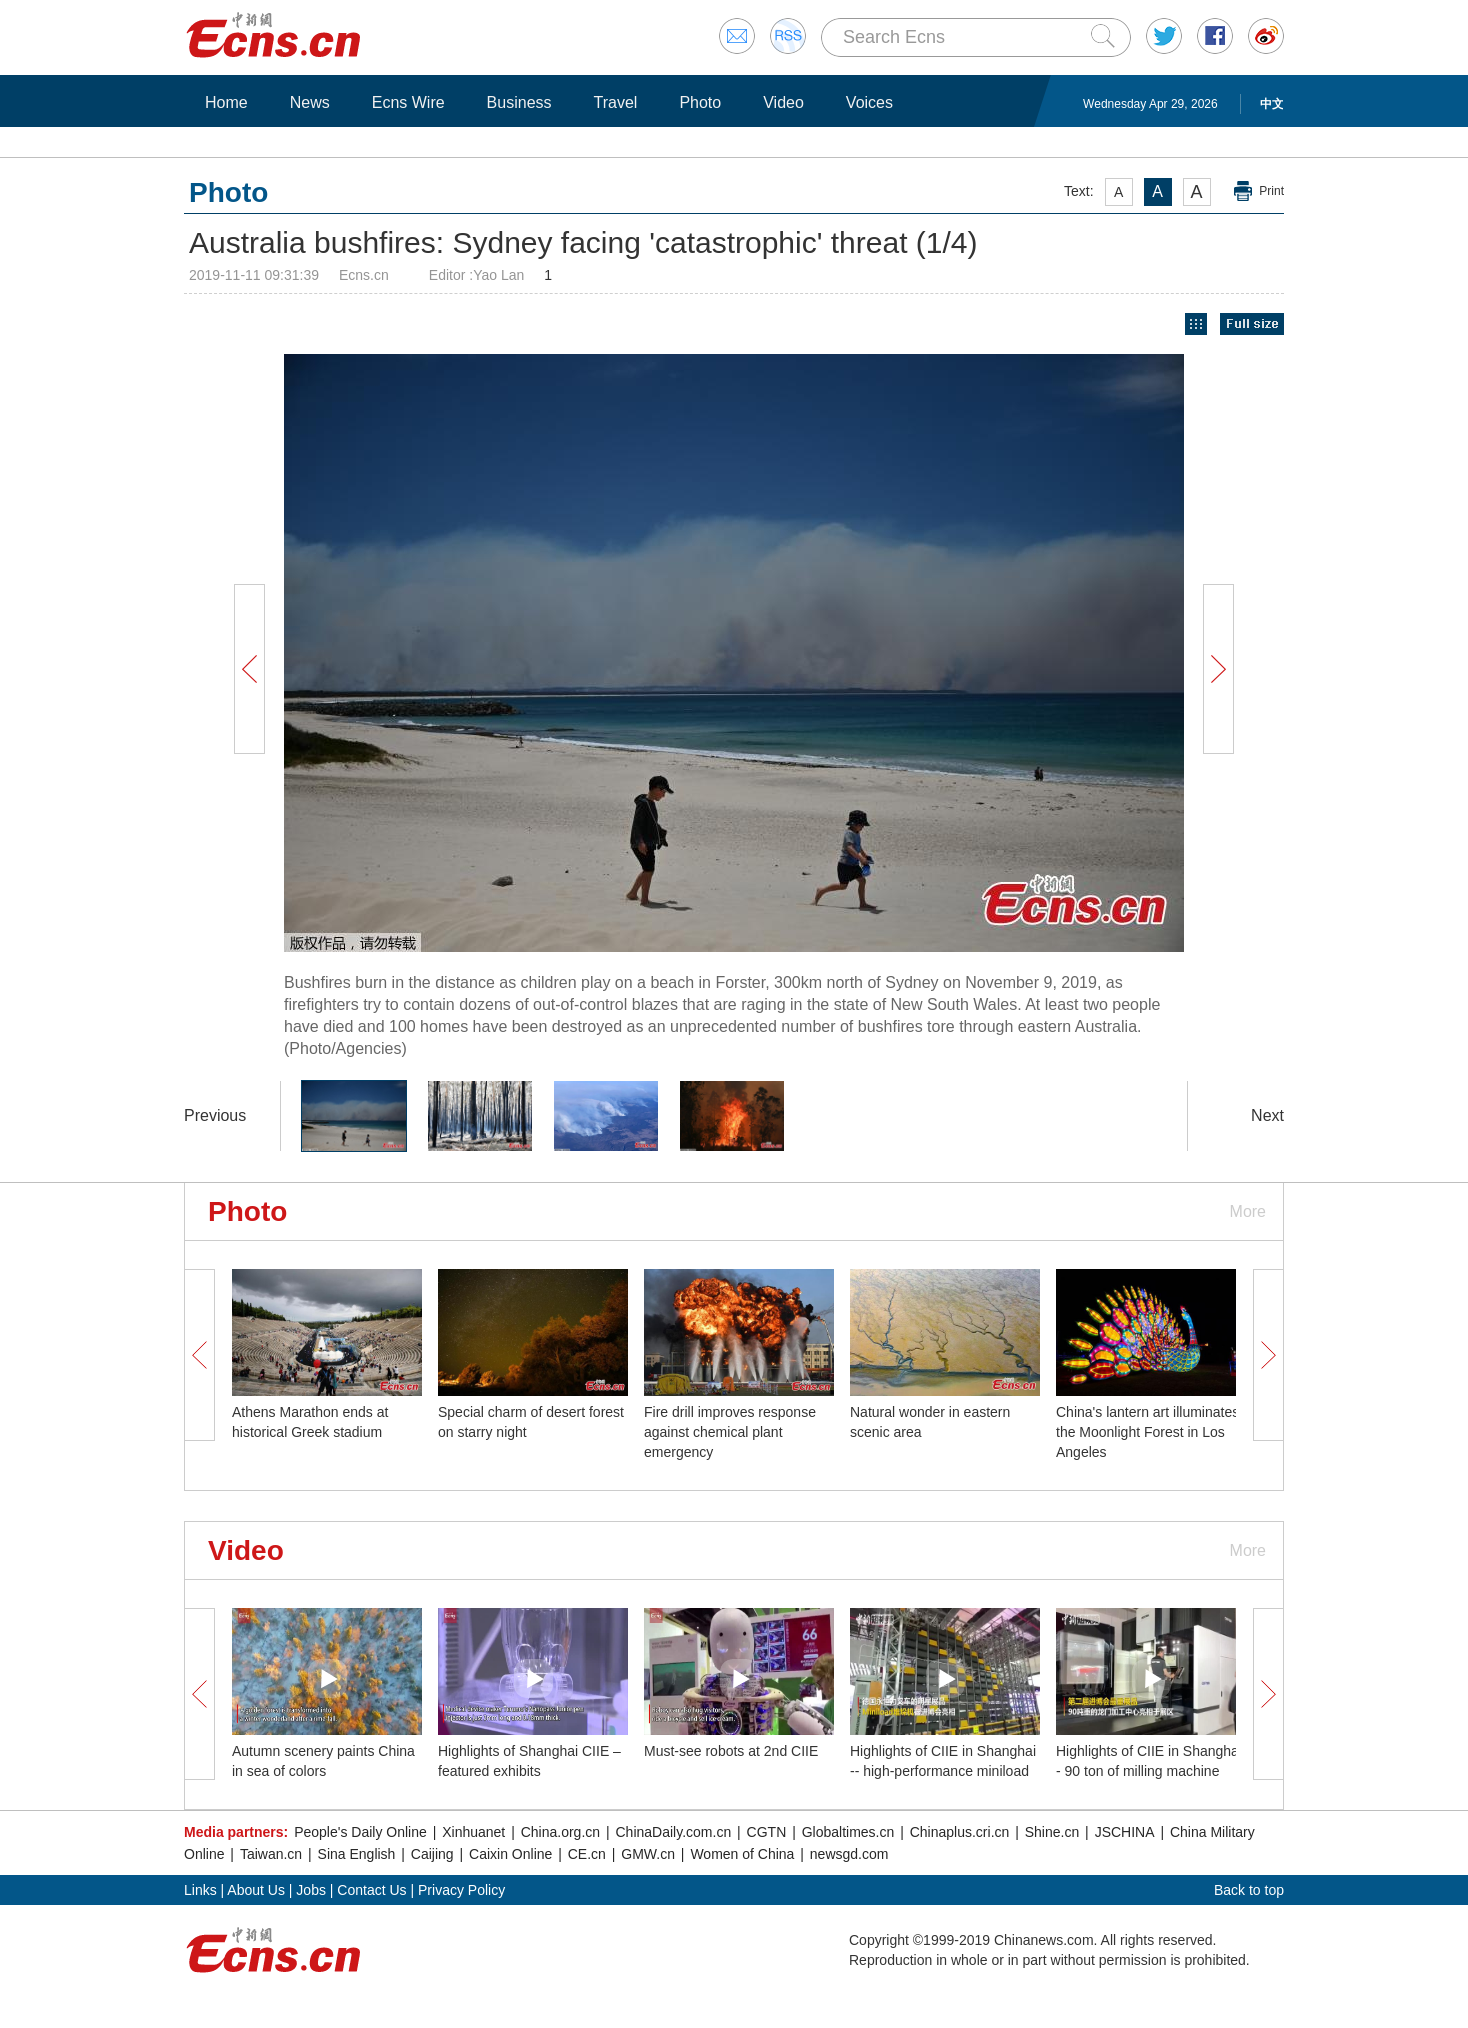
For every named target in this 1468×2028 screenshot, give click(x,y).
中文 (1272, 104)
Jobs (311, 1890)
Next (1267, 1115)
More (1248, 1211)
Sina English (357, 1854)
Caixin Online (510, 1854)
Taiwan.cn (271, 1854)
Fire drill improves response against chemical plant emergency (730, 1432)
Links (200, 1890)
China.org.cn (560, 1832)
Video (783, 102)
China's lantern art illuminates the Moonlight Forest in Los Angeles (1147, 1432)
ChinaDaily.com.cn (674, 1832)
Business (519, 102)
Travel (616, 102)
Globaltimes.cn (848, 1832)
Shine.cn (1052, 1832)
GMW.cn (648, 1854)
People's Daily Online (360, 1832)
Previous (215, 1115)
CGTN (767, 1832)
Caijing (432, 1854)
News (310, 102)
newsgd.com (849, 1854)
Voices (869, 102)
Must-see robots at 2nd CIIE (731, 1751)
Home (226, 102)
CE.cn (587, 1854)
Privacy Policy (461, 1890)
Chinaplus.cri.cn (960, 1832)
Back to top (1249, 1890)
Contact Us (371, 1890)
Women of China (742, 1854)
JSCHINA (1125, 1832)
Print (1271, 191)
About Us (256, 1890)
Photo (700, 102)
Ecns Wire (408, 102)
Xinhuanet (473, 1832)
